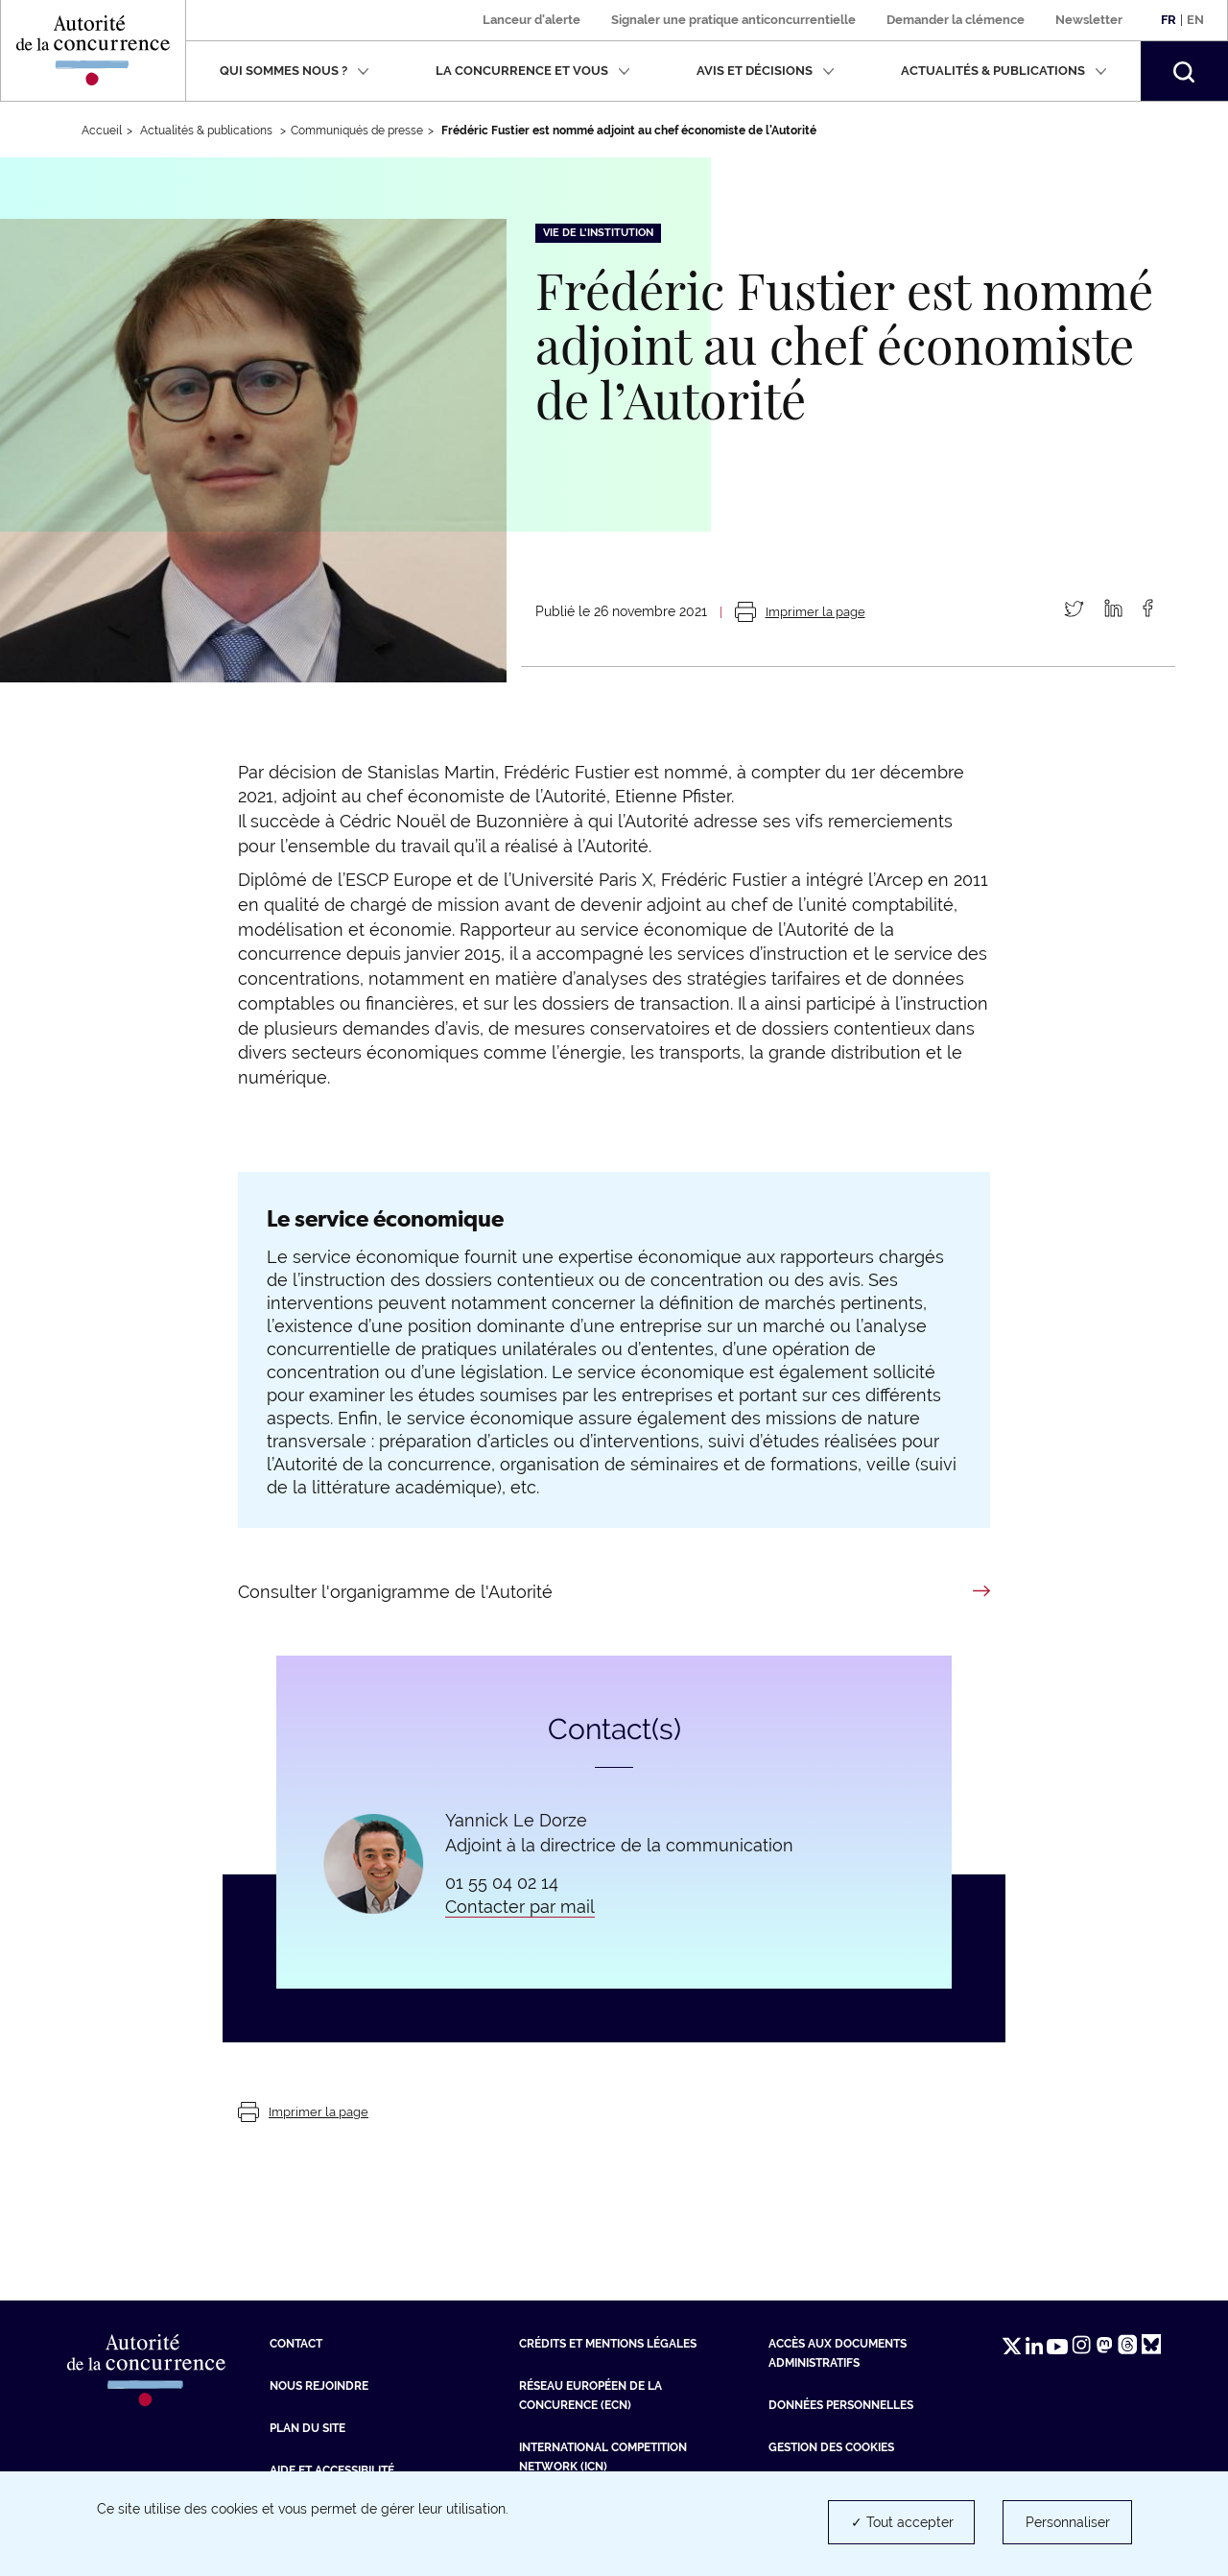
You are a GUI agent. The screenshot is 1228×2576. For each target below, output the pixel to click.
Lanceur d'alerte (531, 19)
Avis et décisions (766, 70)
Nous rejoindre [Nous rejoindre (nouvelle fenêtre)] (319, 2386)
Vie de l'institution (598, 233)
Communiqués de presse (357, 130)
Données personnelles (840, 2405)
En (1195, 19)
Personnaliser (1068, 2522)
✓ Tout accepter (902, 2522)
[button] (1183, 71)
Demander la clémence (955, 19)
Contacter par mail (520, 1906)
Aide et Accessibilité (332, 2470)
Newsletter (1088, 19)
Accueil (102, 130)
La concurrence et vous (533, 70)
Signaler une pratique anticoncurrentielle (733, 19)
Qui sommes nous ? (294, 70)
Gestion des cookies (831, 2447)
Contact (296, 2343)
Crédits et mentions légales (608, 2343)
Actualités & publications (1004, 70)
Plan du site (307, 2428)
